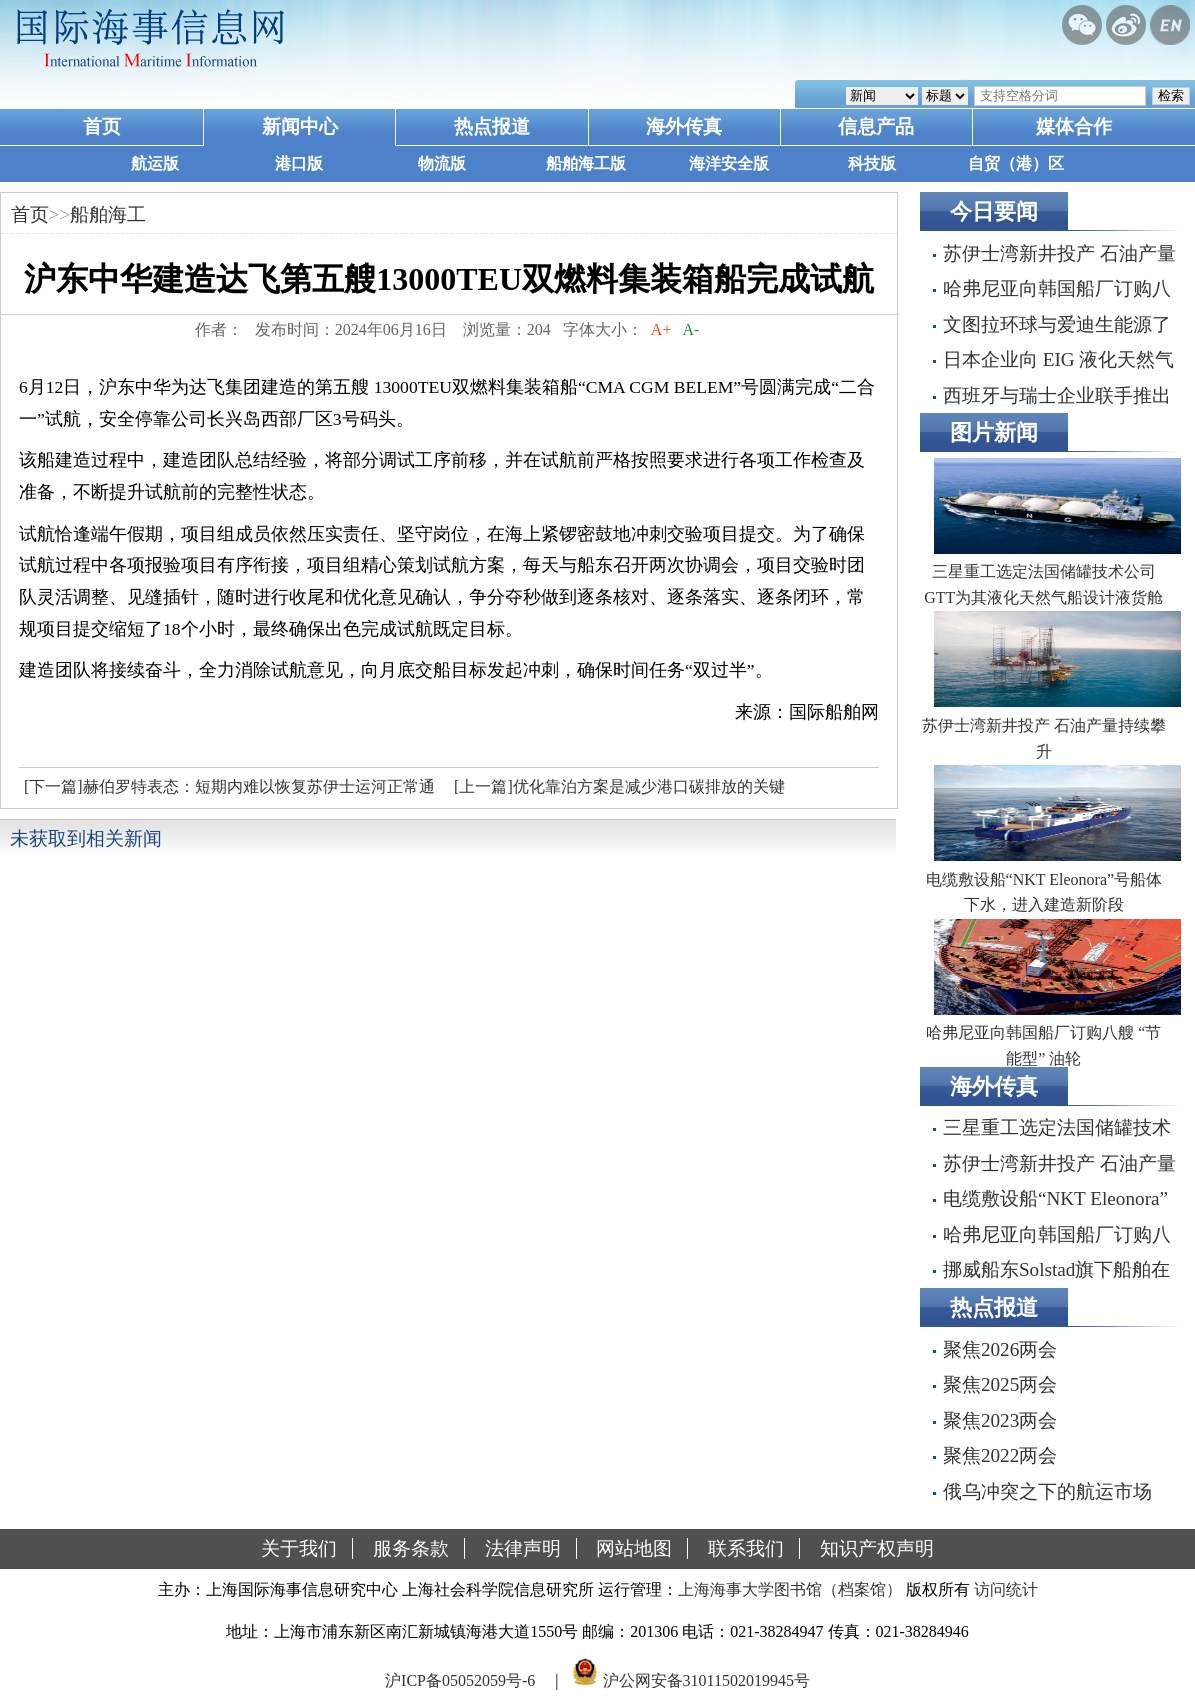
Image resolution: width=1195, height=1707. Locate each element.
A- (691, 329)
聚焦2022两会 (1000, 1455)
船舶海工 (108, 214)
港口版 (299, 163)
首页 (102, 126)
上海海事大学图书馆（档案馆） (790, 1589)
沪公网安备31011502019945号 (706, 1680)
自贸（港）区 (1016, 163)
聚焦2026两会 (1000, 1349)
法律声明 (523, 1548)
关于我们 (299, 1548)
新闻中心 (300, 126)
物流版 (442, 163)
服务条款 (411, 1548)
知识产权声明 (877, 1548)
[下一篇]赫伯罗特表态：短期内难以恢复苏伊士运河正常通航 (227, 792)
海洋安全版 (729, 163)
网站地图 (634, 1548)
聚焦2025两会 (1000, 1384)
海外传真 (684, 126)
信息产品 (876, 126)
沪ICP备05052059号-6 (460, 1680)
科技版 (872, 163)
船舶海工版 (586, 163)
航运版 (155, 163)
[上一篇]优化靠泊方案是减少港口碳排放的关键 (619, 786)
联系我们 (746, 1548)
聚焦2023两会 (1000, 1420)
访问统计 (1006, 1589)
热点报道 (492, 126)
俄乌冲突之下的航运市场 (1047, 1491)
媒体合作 (1074, 126)
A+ (661, 329)
